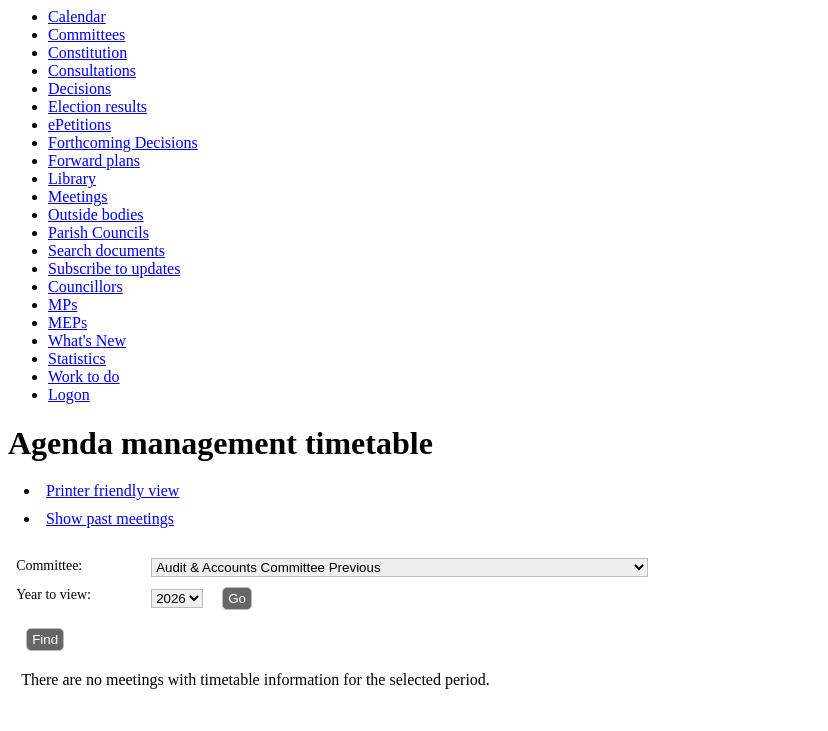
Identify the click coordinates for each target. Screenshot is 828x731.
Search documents (106, 250)
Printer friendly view (112, 490)
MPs (62, 304)
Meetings (78, 196)
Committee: (49, 565)
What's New (87, 340)
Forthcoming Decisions (123, 142)
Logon (69, 394)
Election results (97, 106)
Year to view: (53, 594)
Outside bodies (96, 214)
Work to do (84, 376)
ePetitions (79, 124)
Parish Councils (98, 232)
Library (72, 178)
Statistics (77, 358)
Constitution (87, 52)
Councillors (85, 286)
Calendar (77, 16)
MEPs (67, 322)
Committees (86, 34)
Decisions (79, 88)
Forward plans (94, 160)
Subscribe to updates (114, 268)
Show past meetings (110, 518)
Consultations (92, 70)
